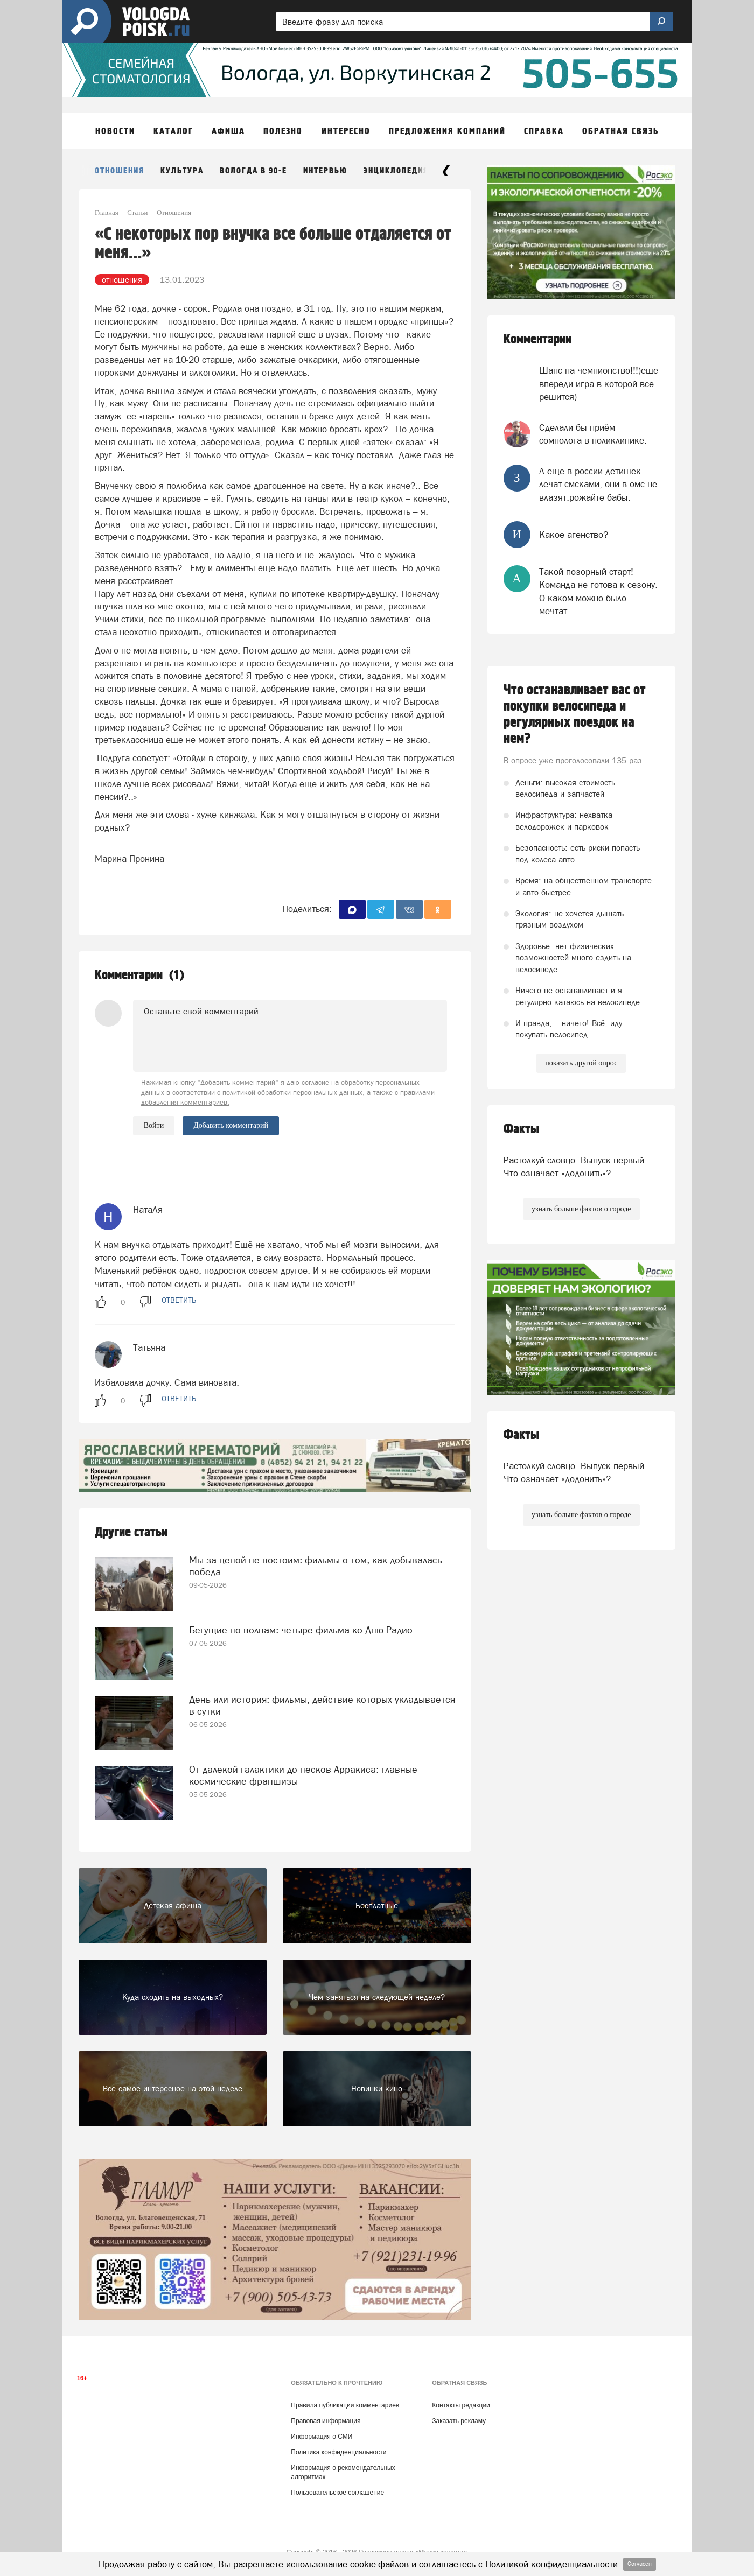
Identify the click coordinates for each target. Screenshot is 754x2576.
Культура (182, 171)
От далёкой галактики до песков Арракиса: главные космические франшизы (303, 1775)
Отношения (119, 171)
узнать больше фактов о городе (581, 1209)
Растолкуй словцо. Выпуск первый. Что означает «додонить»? (575, 1166)
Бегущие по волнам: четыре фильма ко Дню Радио (301, 1630)
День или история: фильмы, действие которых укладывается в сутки (322, 1705)
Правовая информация (325, 2421)
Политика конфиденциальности (338, 2452)
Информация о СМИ (321, 2436)
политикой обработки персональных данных (292, 1093)
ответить (179, 1300)
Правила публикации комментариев (345, 2405)
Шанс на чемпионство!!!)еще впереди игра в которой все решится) (598, 383)
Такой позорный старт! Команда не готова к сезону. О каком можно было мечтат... (598, 591)
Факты (521, 1129)
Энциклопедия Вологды (418, 171)
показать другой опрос (581, 1063)
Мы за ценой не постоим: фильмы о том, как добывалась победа (315, 1565)
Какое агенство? (573, 534)
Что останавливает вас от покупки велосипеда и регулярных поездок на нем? (575, 714)
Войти (154, 1125)
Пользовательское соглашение (337, 2492)
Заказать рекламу (459, 2421)
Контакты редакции (461, 2405)
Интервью (325, 171)
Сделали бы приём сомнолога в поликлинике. (593, 434)
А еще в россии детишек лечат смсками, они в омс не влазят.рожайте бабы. (598, 484)
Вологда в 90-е (253, 171)
